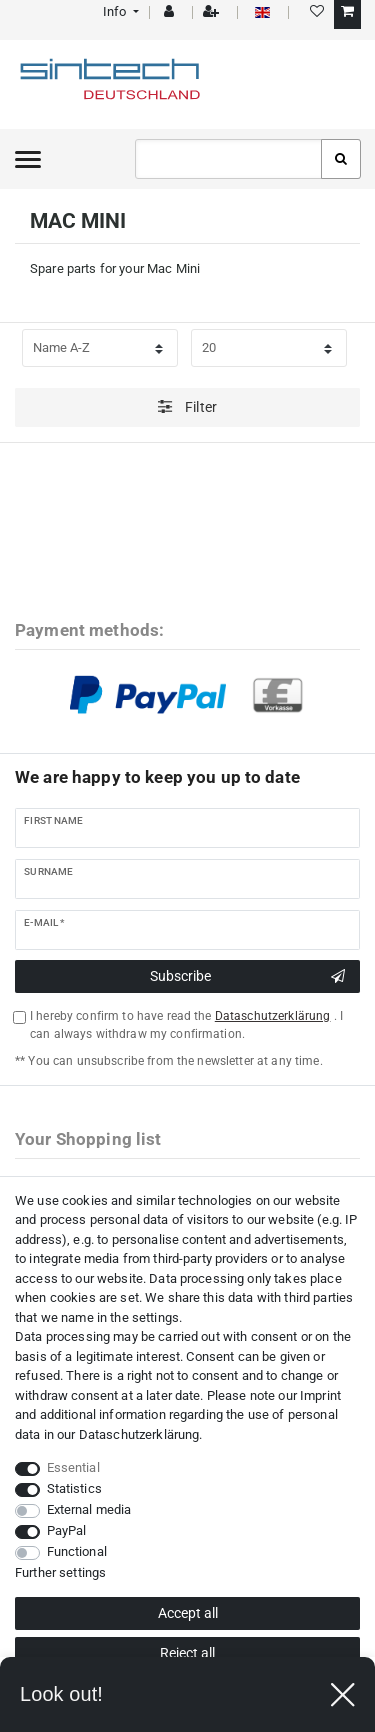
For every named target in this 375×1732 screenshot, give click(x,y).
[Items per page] (269, 348)
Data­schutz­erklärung (139, 1434)
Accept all (188, 1613)
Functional (77, 1551)
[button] (119, 11)
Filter (187, 406)
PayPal (67, 1530)
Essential (73, 1467)
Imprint (320, 1395)
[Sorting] (100, 348)
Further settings (60, 1572)
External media (89, 1509)
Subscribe (247, 977)
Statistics (74, 1488)
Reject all (187, 1653)
